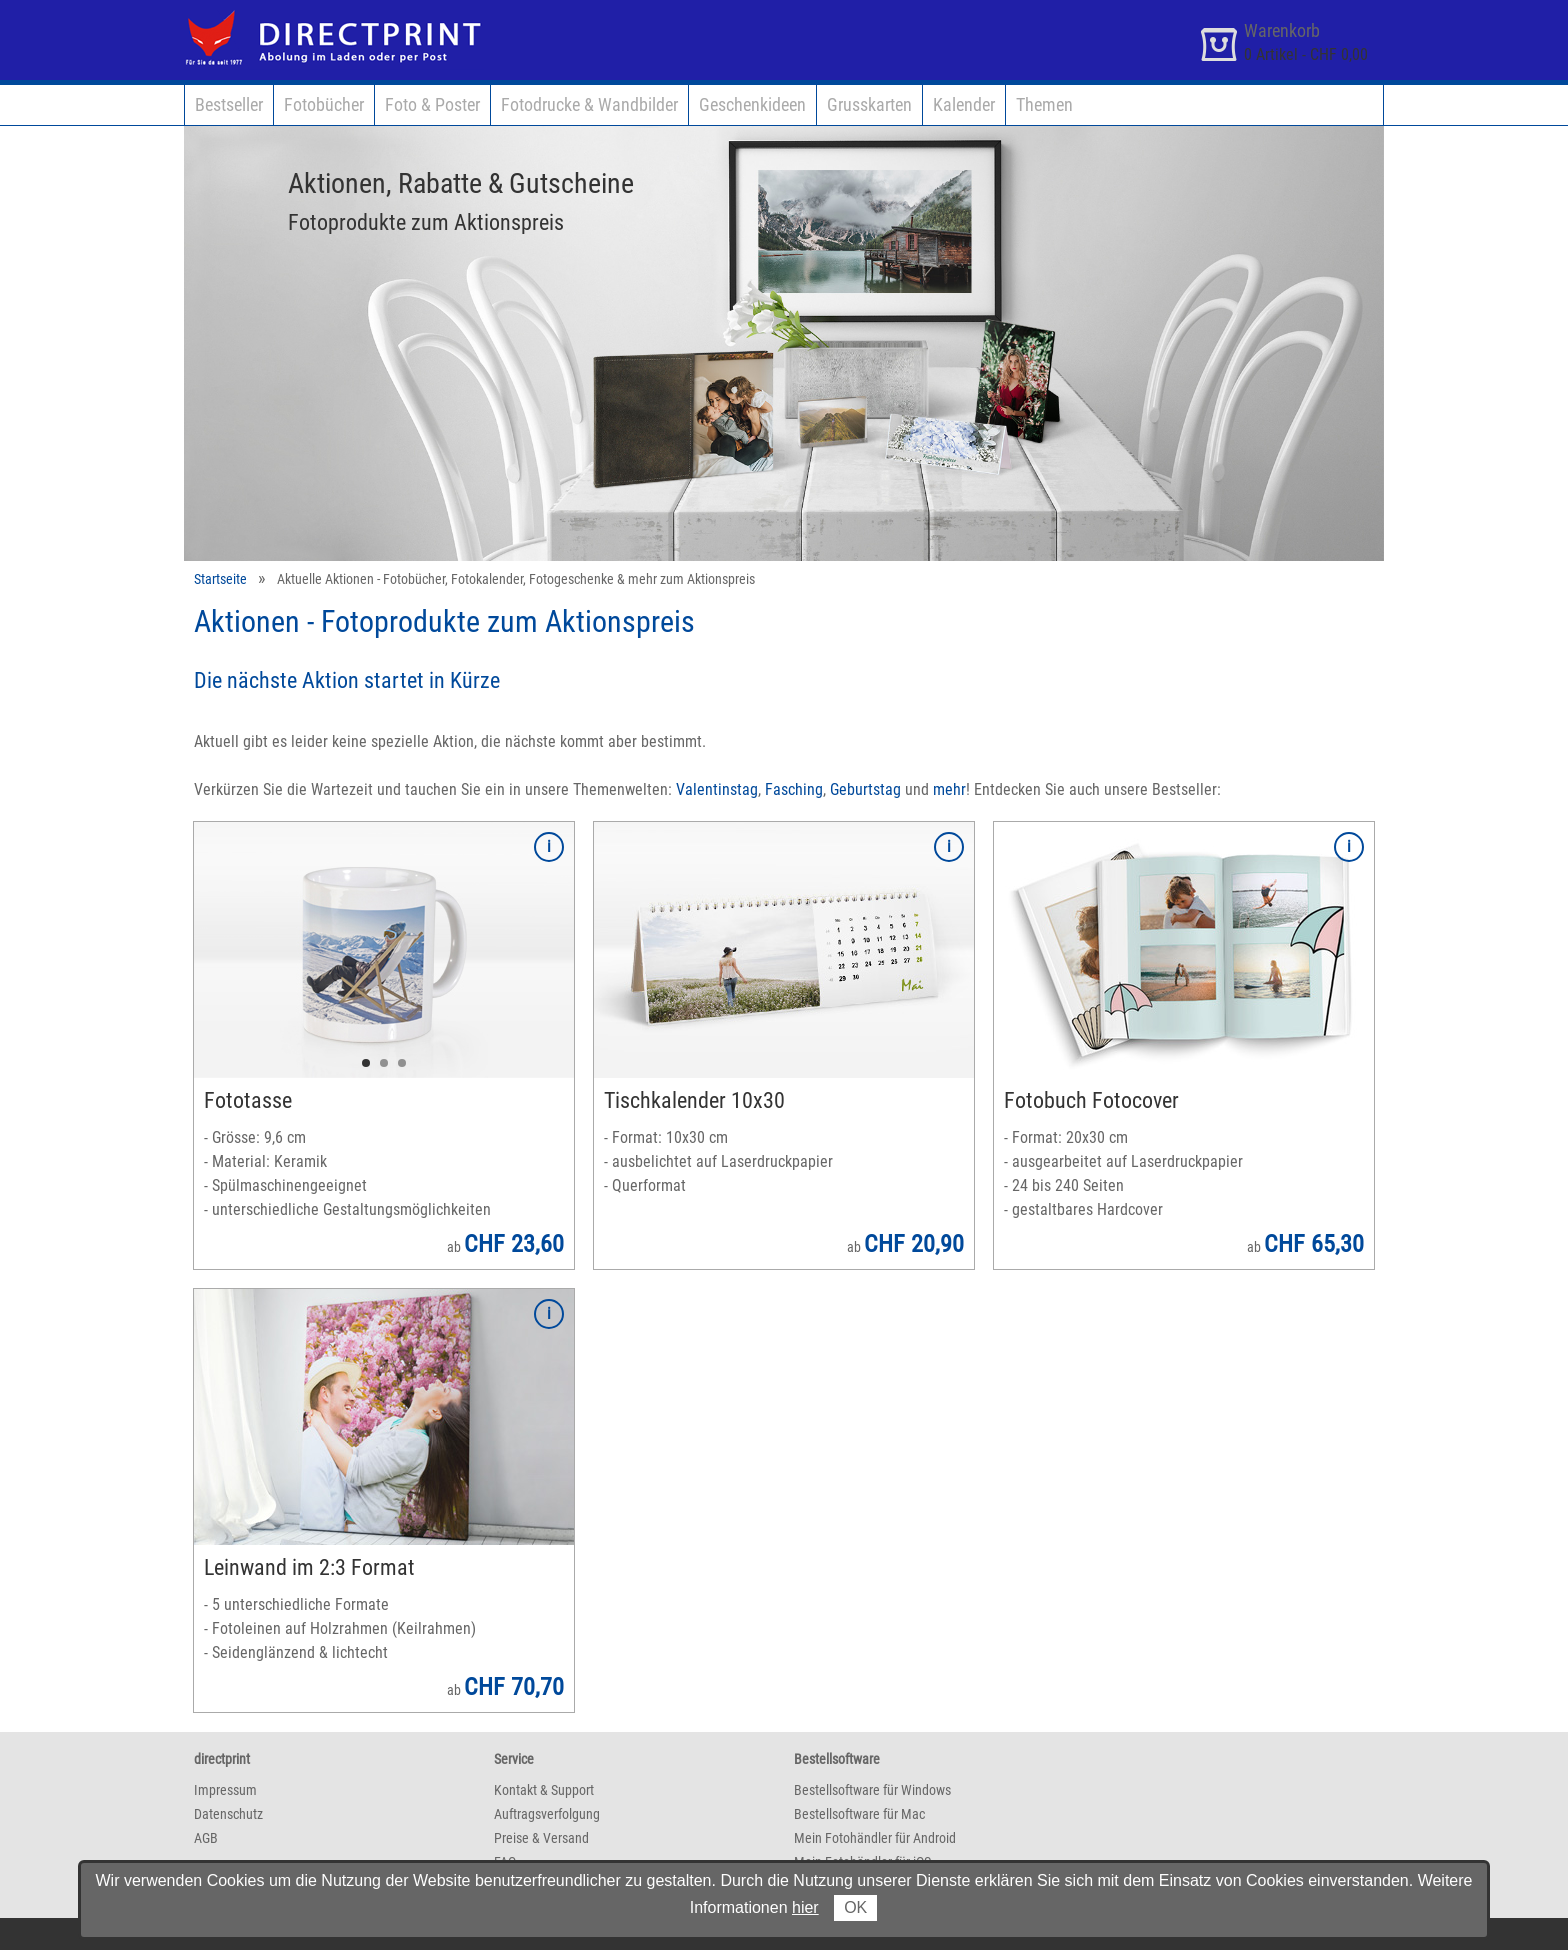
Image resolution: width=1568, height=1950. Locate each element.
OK (855, 1907)
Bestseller (229, 104)
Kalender (964, 104)
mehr (949, 789)
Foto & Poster (432, 104)
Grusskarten (869, 104)
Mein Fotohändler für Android (875, 1838)
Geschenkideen (752, 104)
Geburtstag (865, 789)
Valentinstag (717, 789)
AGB (206, 1838)
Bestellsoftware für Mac (859, 1814)
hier (805, 1907)
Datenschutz (228, 1814)
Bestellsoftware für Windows (872, 1790)
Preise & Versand (541, 1838)
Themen (1044, 104)
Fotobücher (324, 104)
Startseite (220, 579)
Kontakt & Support (544, 1790)
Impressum (225, 1790)
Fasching (794, 789)
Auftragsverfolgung (547, 1814)
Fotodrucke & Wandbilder (589, 104)
